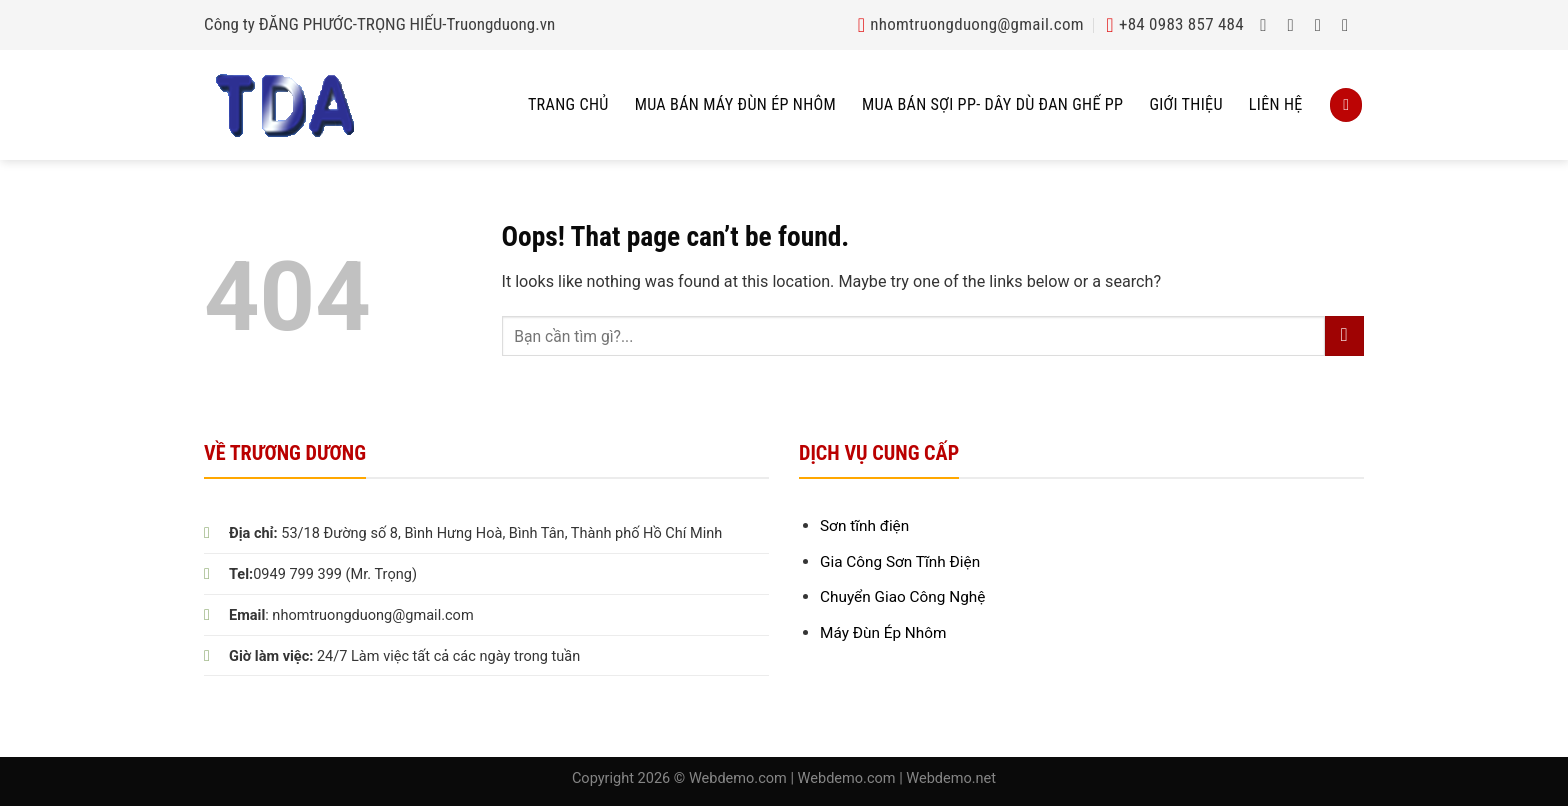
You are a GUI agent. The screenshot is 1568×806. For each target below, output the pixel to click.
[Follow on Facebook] (1268, 25)
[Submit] (1344, 336)
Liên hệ (1276, 104)
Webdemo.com (738, 778)
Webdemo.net (951, 778)
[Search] (1346, 104)
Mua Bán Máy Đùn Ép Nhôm (735, 104)
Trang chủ (568, 104)
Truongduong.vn (501, 24)
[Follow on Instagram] (1296, 25)
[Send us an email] (1350, 25)
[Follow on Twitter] (1323, 25)
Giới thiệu (1185, 104)
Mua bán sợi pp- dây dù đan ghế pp (992, 104)
